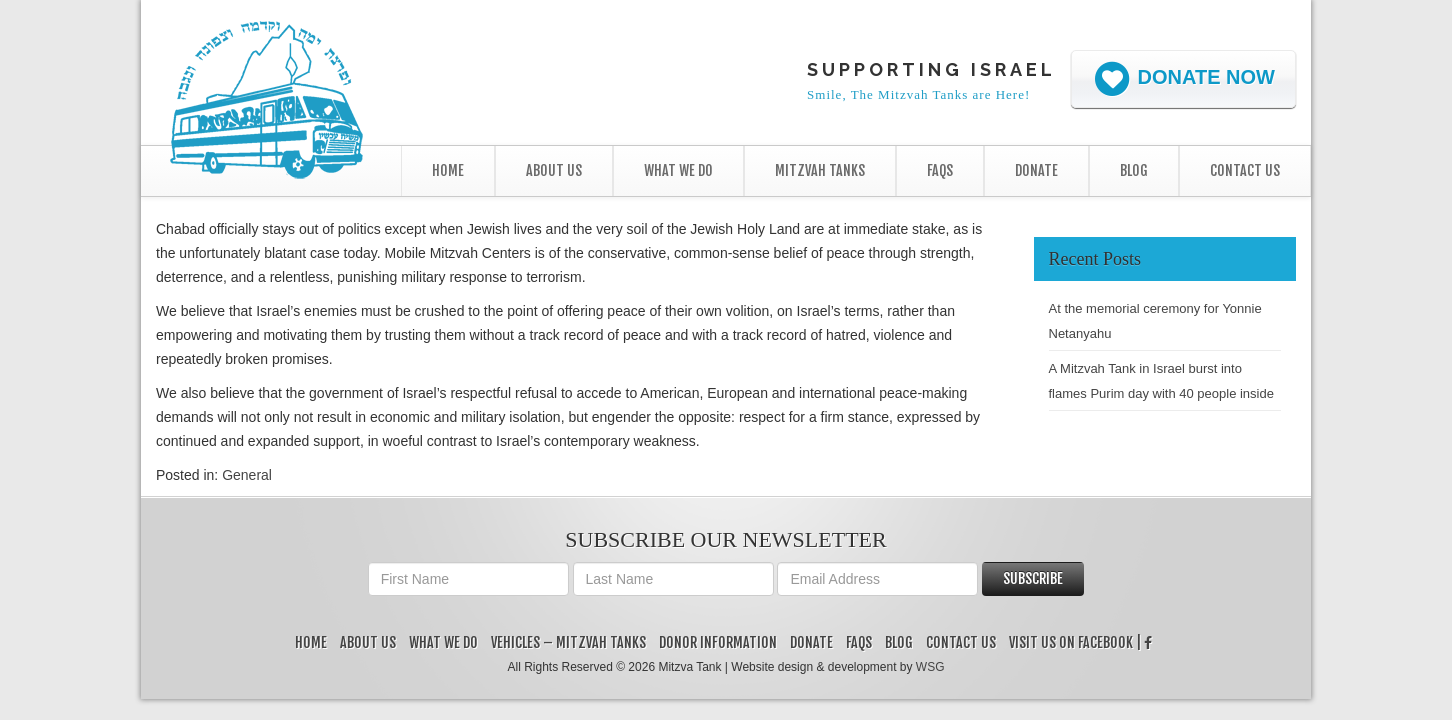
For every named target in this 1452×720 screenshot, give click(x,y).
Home (448, 170)
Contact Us (1245, 170)
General (247, 475)
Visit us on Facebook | (1080, 642)
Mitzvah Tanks (820, 170)
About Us (554, 170)
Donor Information (718, 642)
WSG (930, 667)
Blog (1134, 170)
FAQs (940, 170)
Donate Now (1183, 79)
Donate (1036, 170)
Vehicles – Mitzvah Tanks (568, 642)
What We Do (678, 170)
